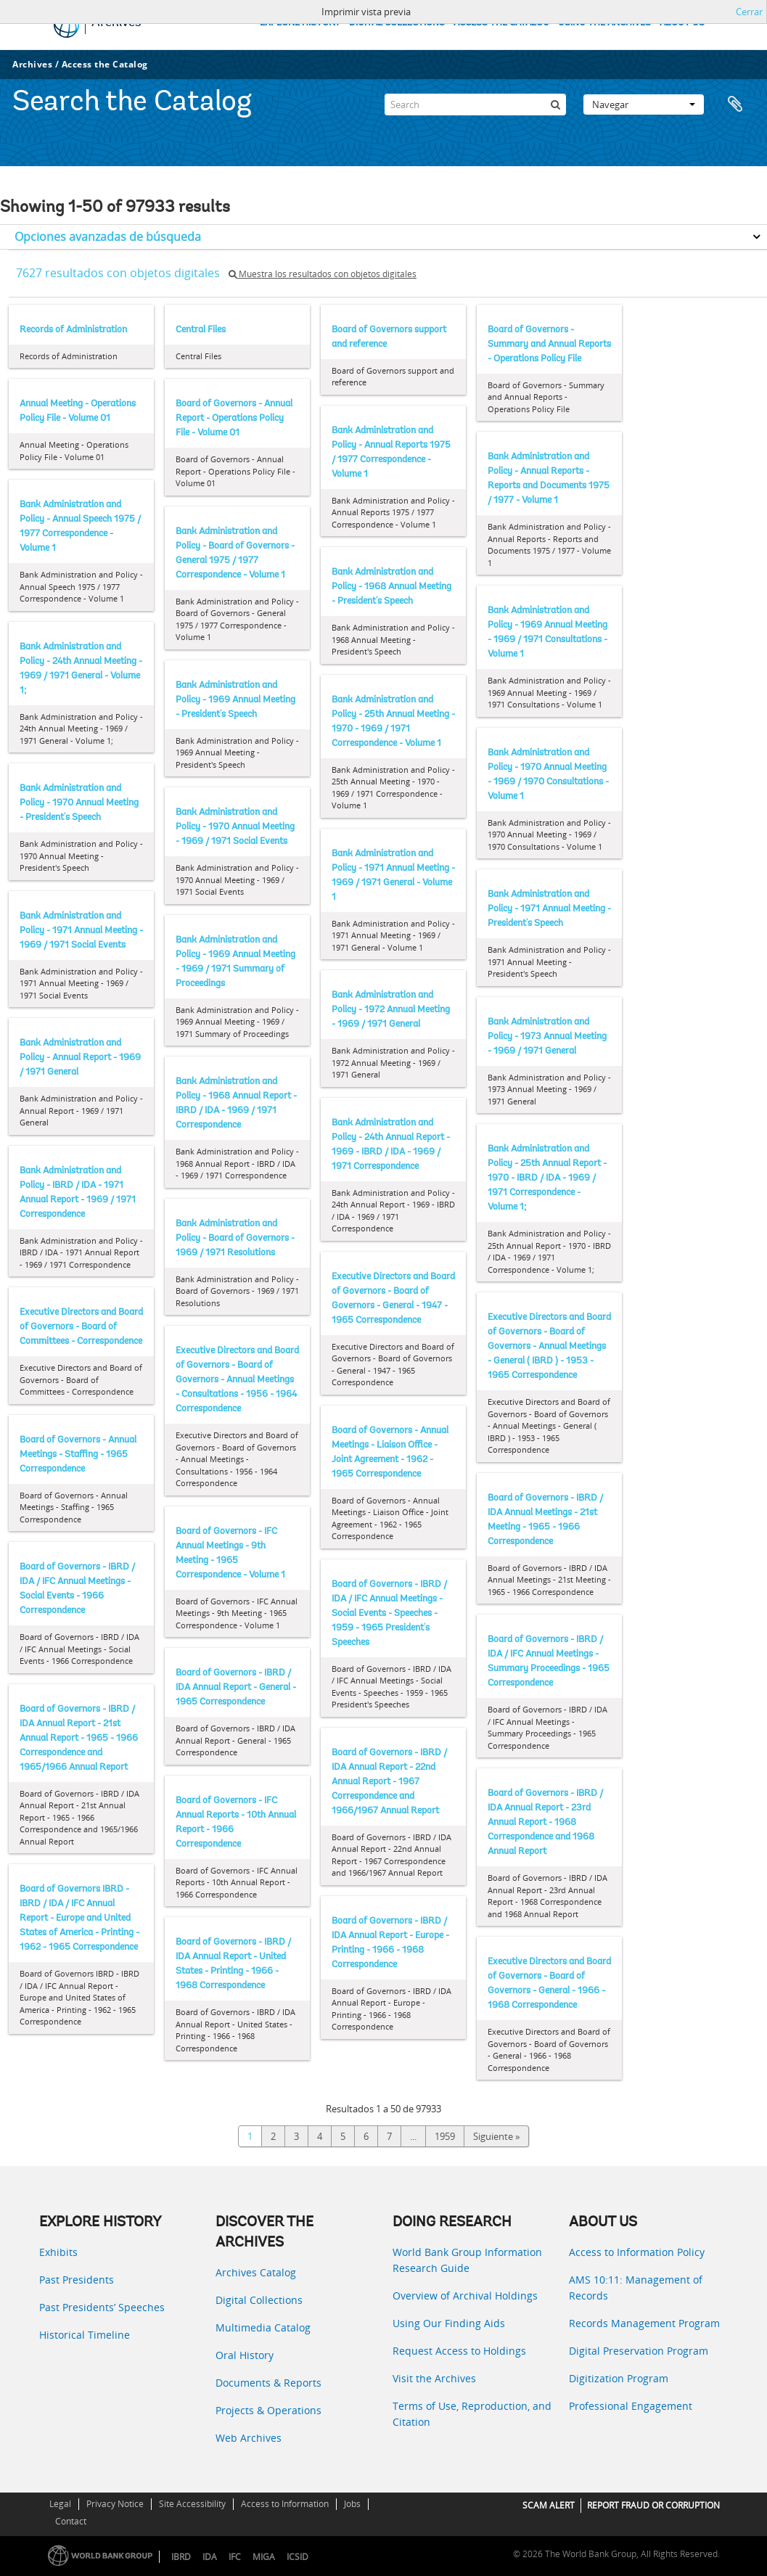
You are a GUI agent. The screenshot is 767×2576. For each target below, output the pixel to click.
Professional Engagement (630, 2406)
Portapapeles (739, 104)
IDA (209, 2557)
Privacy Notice (115, 2504)
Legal (60, 2504)
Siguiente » (496, 2136)
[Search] (475, 104)
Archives (32, 64)
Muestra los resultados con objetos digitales (323, 274)
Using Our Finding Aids (449, 2323)
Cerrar (749, 11)
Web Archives (249, 2438)
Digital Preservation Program (638, 2351)
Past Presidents (76, 2279)
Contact (70, 2521)
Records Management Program (644, 2323)
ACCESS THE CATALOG (501, 23)
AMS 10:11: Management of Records (635, 2287)
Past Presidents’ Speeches (102, 2307)
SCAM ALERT (548, 2505)
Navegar (643, 104)
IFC (235, 2557)
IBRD (181, 2557)
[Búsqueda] (555, 104)
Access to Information (285, 2504)
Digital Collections (259, 2300)
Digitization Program (618, 2378)
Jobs (352, 2504)
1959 (445, 2136)
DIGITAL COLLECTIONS (397, 23)
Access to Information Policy (637, 2252)
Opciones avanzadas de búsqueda (108, 237)
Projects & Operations (268, 2410)
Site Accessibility (192, 2504)
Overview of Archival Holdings (465, 2295)
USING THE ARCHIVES (604, 23)
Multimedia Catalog (263, 2327)
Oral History (245, 2355)
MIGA (264, 2557)
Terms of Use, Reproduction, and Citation (472, 2414)
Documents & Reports (268, 2383)
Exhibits (58, 2252)
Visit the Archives (434, 2378)
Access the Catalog (105, 64)
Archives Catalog (256, 2272)
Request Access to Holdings (459, 2351)
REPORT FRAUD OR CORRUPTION (653, 2505)
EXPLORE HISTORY (300, 23)
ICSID (297, 2557)
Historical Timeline (84, 2335)
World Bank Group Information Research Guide (467, 2260)
